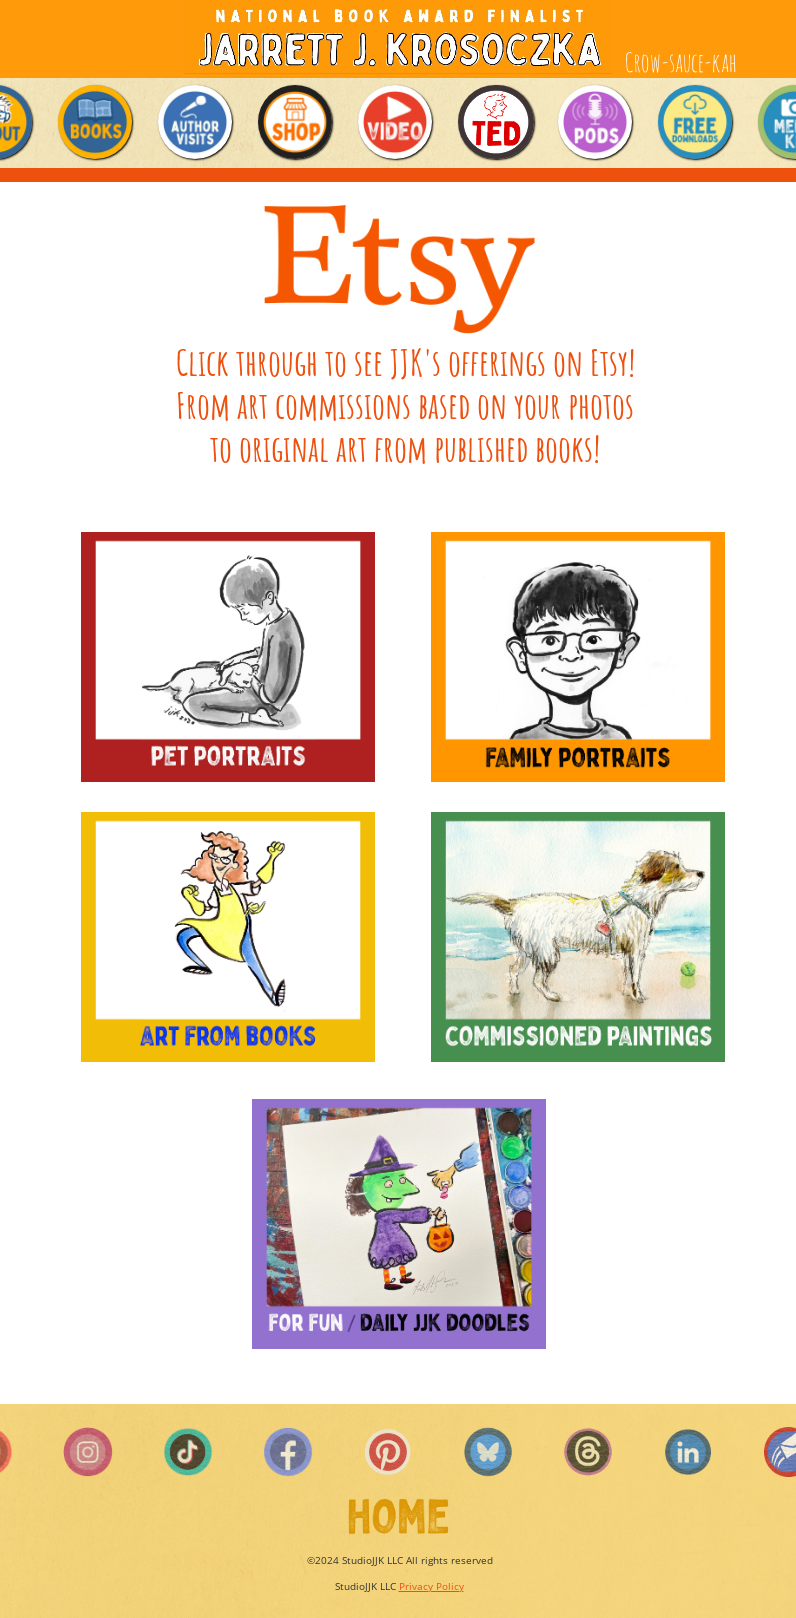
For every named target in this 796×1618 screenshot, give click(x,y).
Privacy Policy (431, 1586)
